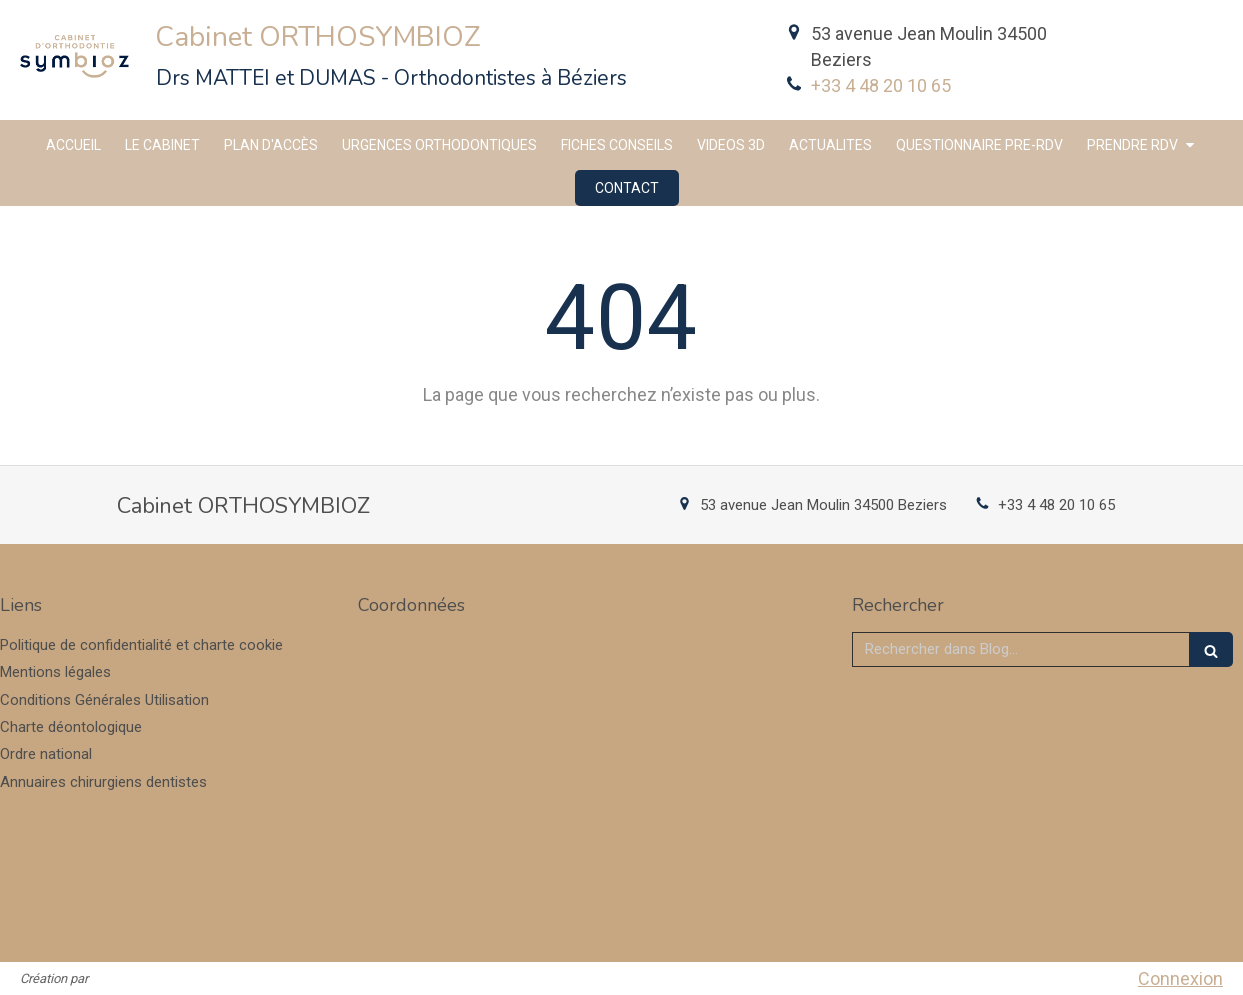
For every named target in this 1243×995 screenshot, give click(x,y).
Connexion (1180, 978)
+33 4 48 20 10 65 (881, 85)
